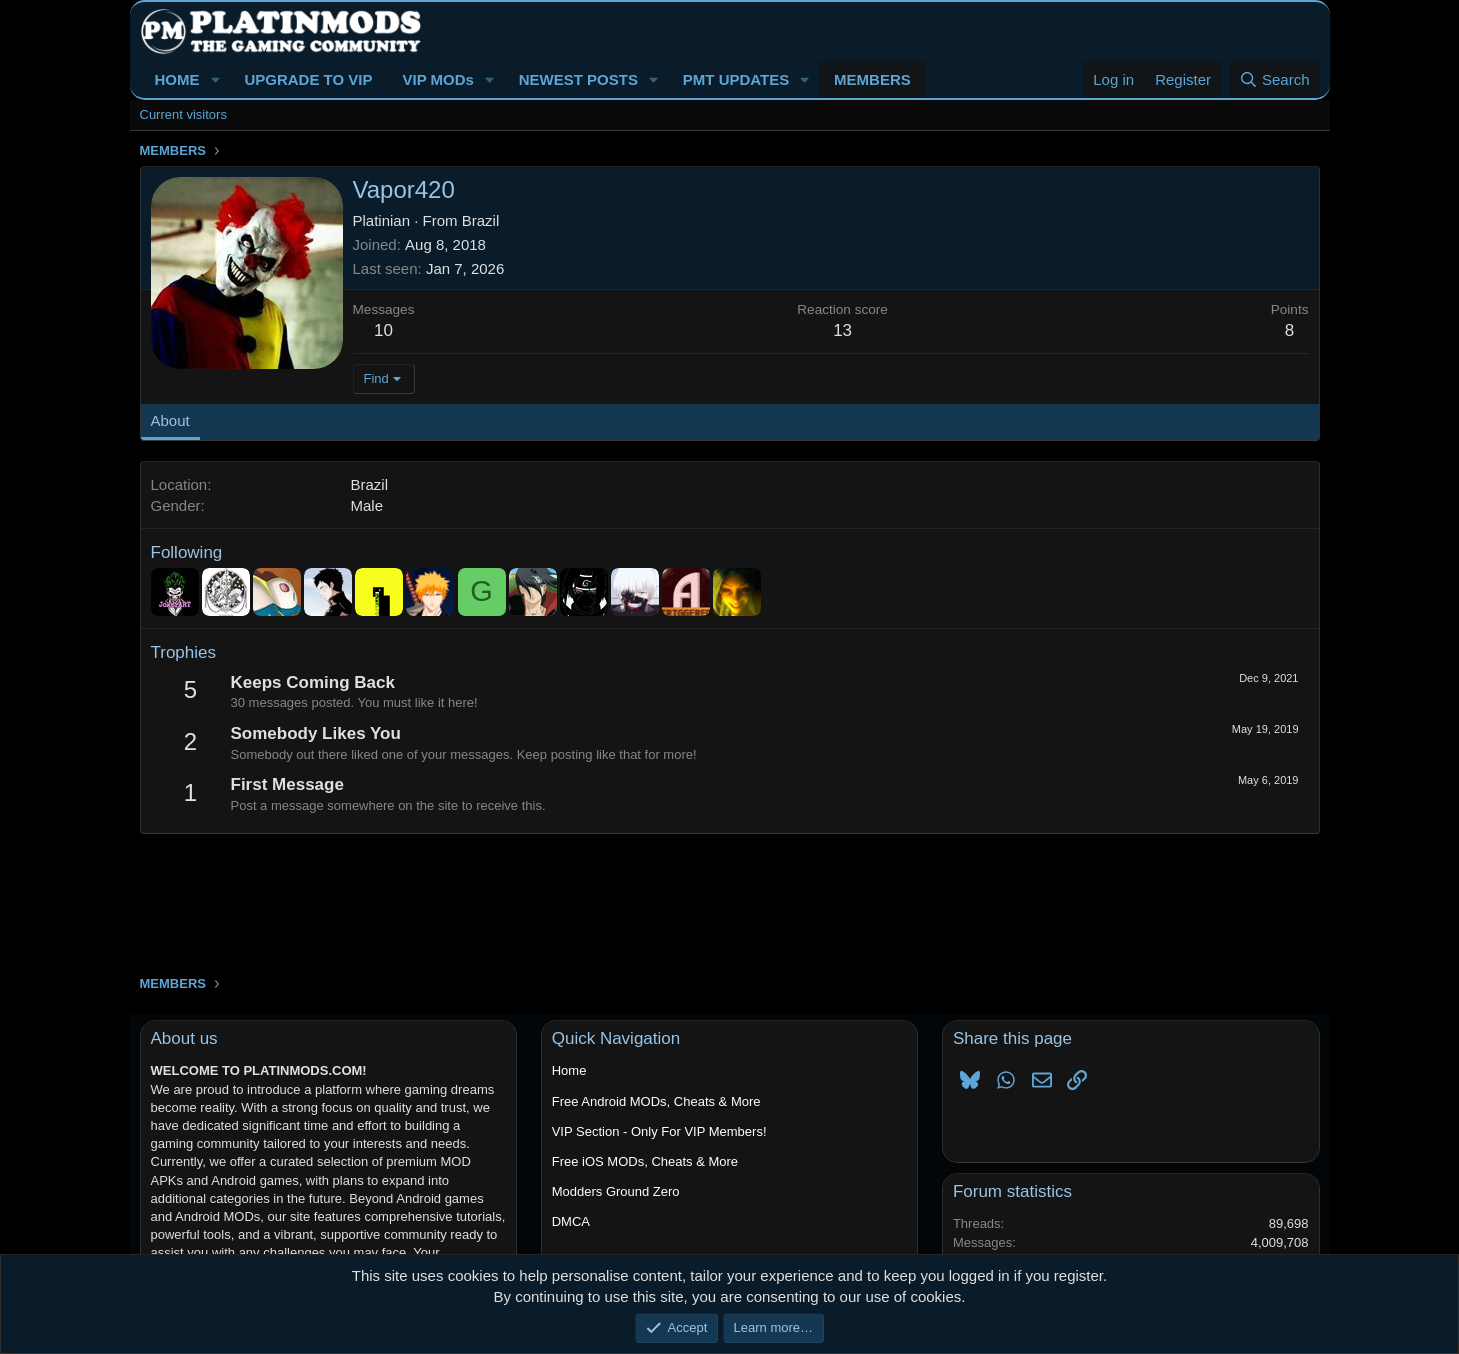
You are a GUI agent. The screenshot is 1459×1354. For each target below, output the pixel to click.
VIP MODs (437, 79)
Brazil (481, 220)
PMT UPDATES (736, 79)
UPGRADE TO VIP (308, 79)
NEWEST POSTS (578, 79)
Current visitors (183, 114)
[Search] (1274, 79)
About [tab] (170, 420)
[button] (215, 79)
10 (383, 330)
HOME (177, 79)
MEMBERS (872, 79)
